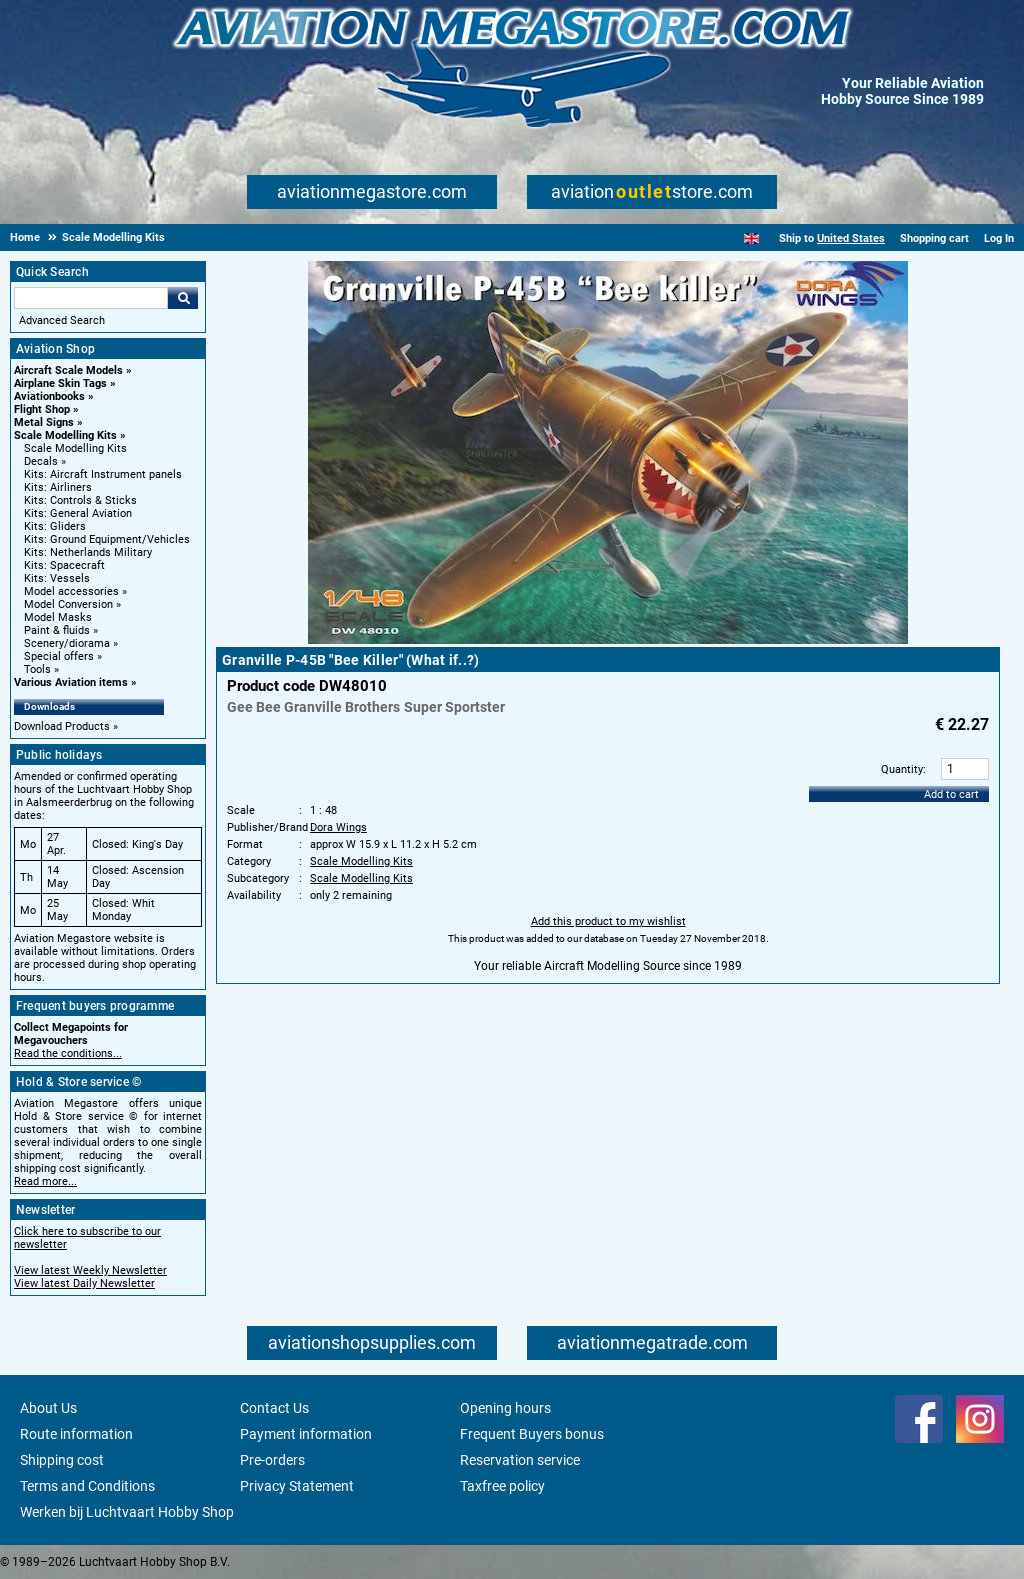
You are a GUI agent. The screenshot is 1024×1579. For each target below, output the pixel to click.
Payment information (306, 1434)
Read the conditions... (68, 1053)
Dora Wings (338, 827)
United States (851, 238)
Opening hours (505, 1408)
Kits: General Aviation (78, 513)
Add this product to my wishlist (608, 921)
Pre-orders (272, 1460)
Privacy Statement (297, 1486)
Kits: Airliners (58, 487)
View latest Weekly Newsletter (90, 1270)
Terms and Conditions (87, 1486)
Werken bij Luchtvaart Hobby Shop (127, 1512)
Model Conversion (68, 604)
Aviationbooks (49, 396)
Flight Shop (42, 409)
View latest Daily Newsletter (84, 1283)
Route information (76, 1434)
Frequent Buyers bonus (532, 1434)
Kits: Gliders (55, 526)
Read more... (45, 1181)
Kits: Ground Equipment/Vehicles (107, 539)
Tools (37, 669)
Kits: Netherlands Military (88, 552)
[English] (751, 238)
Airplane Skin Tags (60, 383)
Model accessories (71, 591)
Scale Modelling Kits (65, 435)
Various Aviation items (71, 682)
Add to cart (951, 794)
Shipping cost (62, 1460)
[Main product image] (608, 640)
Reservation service (520, 1460)
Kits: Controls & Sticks (80, 500)
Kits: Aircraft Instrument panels (103, 474)
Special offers (59, 656)
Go (183, 298)
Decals (41, 461)
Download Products (62, 726)
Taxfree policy (502, 1486)
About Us (48, 1408)
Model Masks (58, 617)
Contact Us (274, 1408)
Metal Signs (44, 422)
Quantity (902, 769)
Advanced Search (62, 320)
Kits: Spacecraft (64, 565)
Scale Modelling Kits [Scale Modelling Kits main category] (75, 448)
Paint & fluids (57, 630)
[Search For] (91, 298)
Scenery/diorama (67, 643)
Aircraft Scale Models (68, 370)
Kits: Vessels (57, 578)
